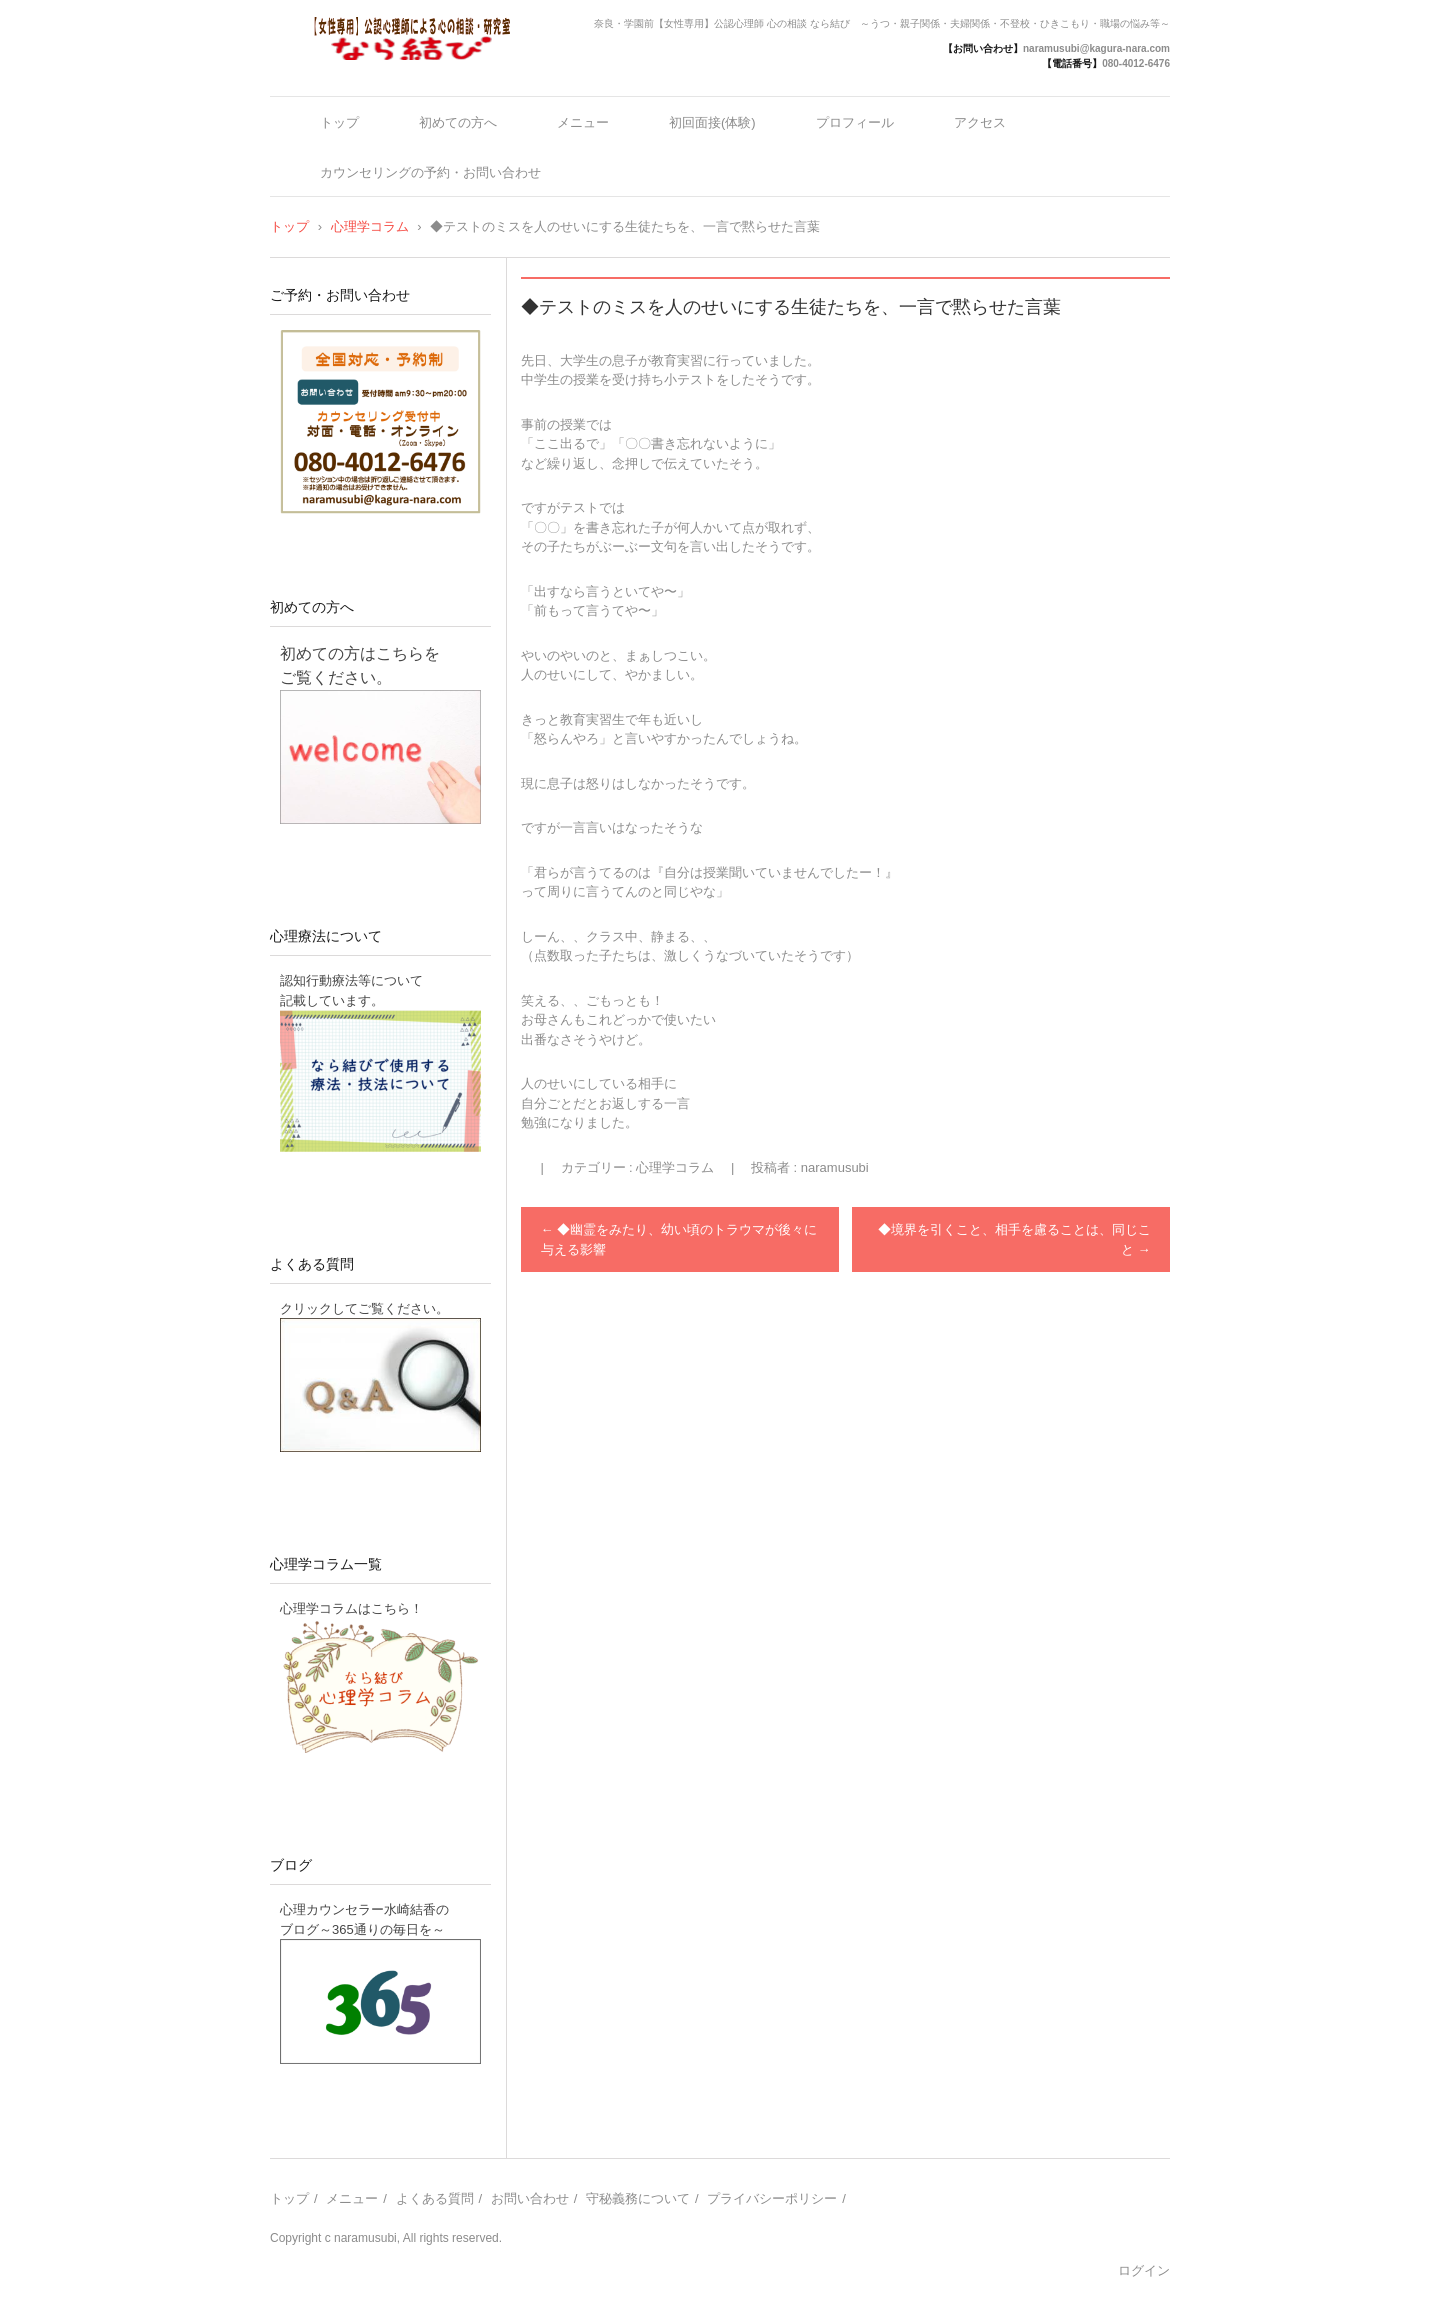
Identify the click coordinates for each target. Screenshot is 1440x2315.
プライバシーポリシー (772, 2198)
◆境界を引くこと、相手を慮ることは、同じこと (1014, 1239)
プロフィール (855, 122)
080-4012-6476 (1136, 63)
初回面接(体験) (712, 122)
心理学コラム (675, 1167)
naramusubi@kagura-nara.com (1096, 48)
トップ (339, 122)
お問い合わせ (530, 2198)
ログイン (1144, 2270)
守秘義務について (638, 2198)
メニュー (583, 122)
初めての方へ (458, 122)
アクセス (980, 122)
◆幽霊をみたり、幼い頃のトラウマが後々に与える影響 (679, 1239)
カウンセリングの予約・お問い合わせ (430, 172)
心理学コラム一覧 (326, 1564)
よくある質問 (312, 1264)
